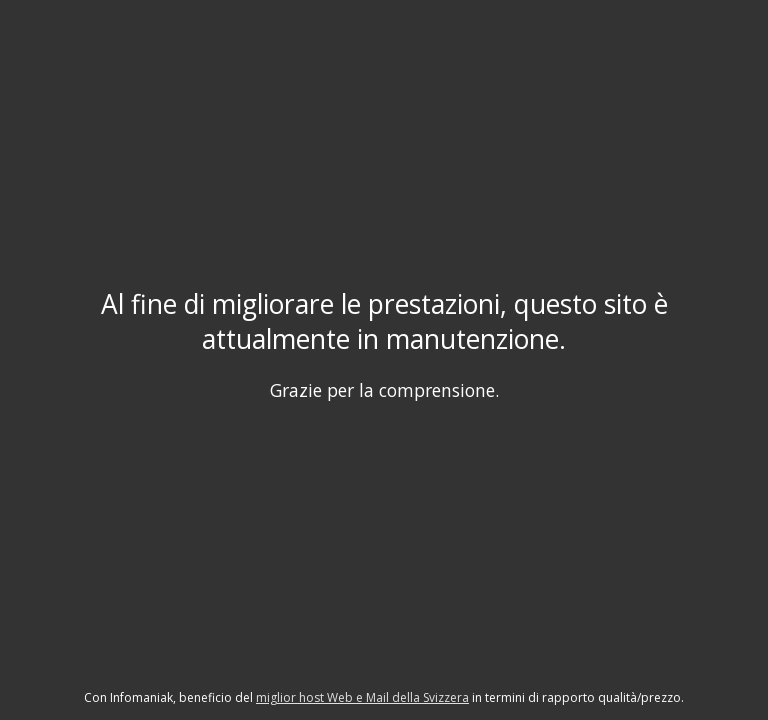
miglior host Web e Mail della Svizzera (362, 697)
